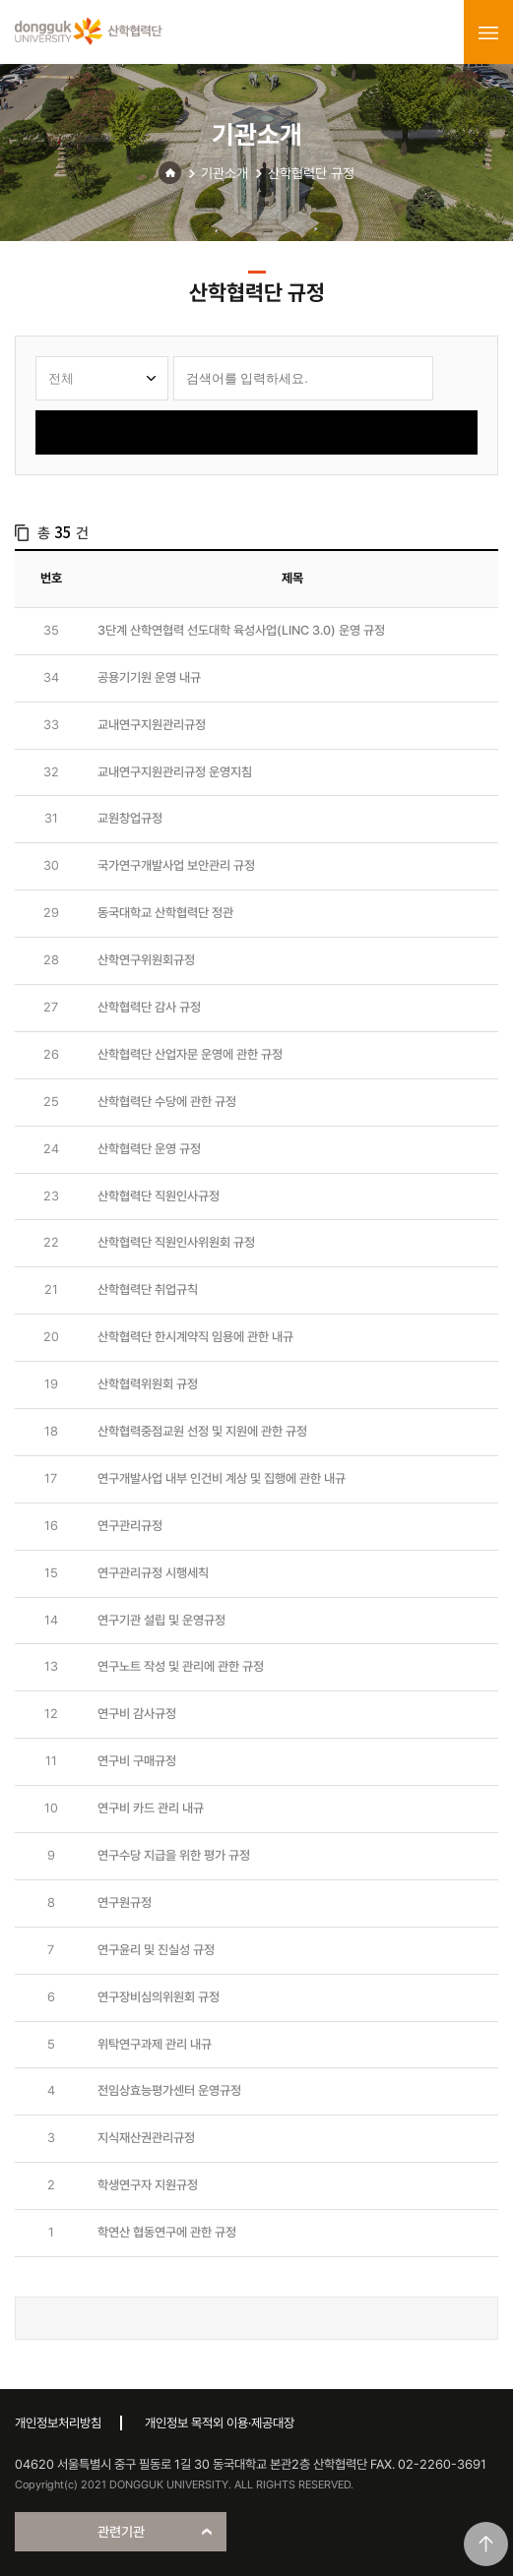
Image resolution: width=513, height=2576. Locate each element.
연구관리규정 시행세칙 (153, 1572)
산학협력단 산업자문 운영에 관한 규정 (190, 1054)
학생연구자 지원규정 (147, 2184)
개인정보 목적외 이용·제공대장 (219, 2423)
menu (488, 32)
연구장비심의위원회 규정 (158, 1997)
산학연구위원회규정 (146, 959)
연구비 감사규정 (136, 1713)
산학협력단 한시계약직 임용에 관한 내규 (195, 1336)
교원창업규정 (129, 818)
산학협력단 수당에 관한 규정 (166, 1101)
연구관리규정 (129, 1525)
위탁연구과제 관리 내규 (154, 2044)
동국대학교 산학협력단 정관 (165, 912)
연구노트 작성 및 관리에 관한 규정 (180, 1666)
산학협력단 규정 (311, 173)
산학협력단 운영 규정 (149, 1148)
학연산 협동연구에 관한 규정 (166, 2232)
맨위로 (486, 2544)
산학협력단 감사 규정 (149, 1007)
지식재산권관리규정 (146, 2137)
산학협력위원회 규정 (147, 1384)
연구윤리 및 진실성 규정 (156, 1949)
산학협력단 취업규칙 (147, 1289)
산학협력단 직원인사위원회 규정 (176, 1242)
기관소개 (224, 173)
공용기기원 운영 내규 (149, 677)
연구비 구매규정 (136, 1760)
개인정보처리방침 (58, 2423)
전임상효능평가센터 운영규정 (169, 2090)
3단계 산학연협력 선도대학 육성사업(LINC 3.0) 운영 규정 (241, 630)
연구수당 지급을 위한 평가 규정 (173, 1855)
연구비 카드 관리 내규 (150, 1808)
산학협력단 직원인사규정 (158, 1196)
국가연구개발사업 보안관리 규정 (176, 865)
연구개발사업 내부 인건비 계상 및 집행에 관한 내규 (221, 1478)
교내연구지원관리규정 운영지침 (174, 772)
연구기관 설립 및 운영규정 (161, 1620)
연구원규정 (124, 1902)
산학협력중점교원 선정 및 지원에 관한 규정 (202, 1431)
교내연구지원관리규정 (151, 724)
